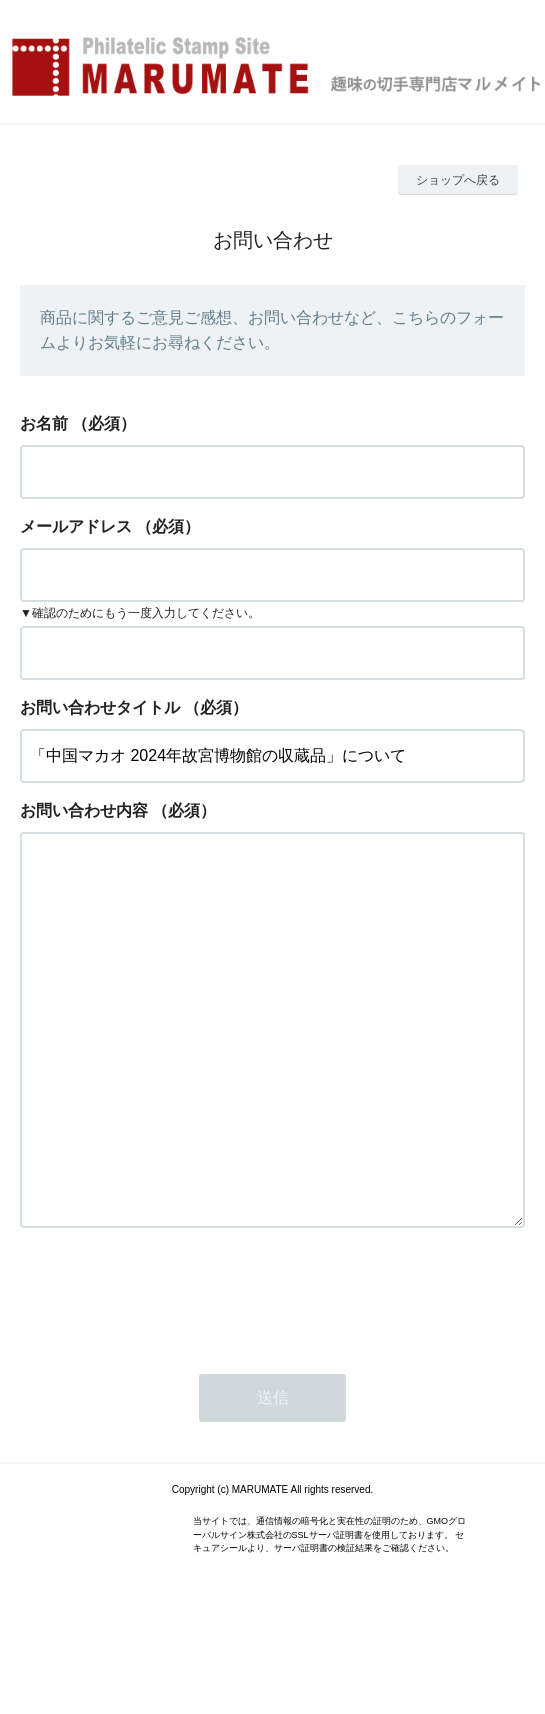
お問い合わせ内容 (84, 810)
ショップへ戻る (458, 180)
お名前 (44, 423)
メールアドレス (76, 526)
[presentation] (172, 1375)
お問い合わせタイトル (100, 707)
